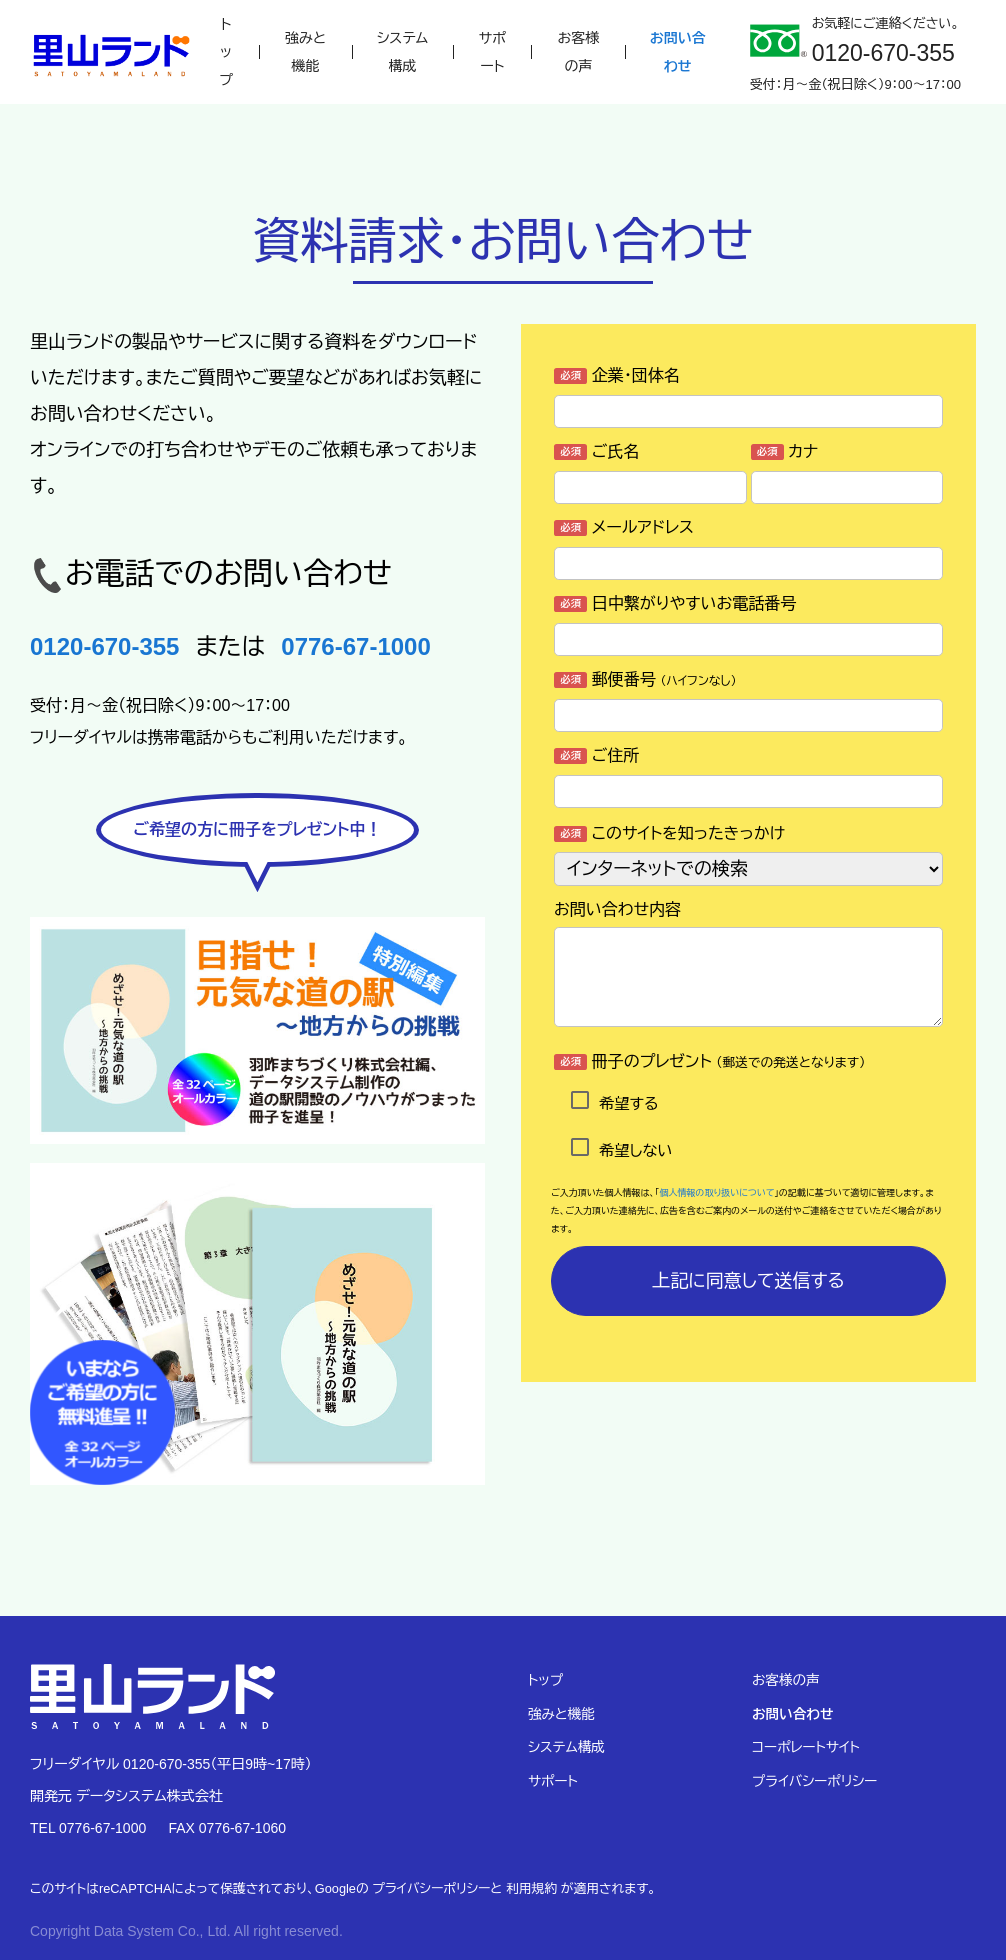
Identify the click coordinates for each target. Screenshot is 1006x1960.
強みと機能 (305, 52)
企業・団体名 (617, 375)
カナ (785, 451)
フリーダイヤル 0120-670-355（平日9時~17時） (171, 1764)
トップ (226, 52)
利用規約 (531, 1888)
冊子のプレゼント (709, 1061)
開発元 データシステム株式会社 (126, 1796)
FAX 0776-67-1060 (227, 1828)
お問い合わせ (678, 52)
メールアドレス (624, 527)
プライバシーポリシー (814, 1781)
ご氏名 (596, 451)
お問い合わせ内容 (617, 909)
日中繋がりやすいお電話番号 (675, 603)
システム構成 (402, 52)
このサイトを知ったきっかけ (669, 833)
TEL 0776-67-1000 (88, 1828)
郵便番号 (645, 679)
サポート (492, 52)
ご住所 (596, 755)
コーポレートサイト (806, 1747)
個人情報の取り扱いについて (716, 1193)
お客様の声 (579, 52)
